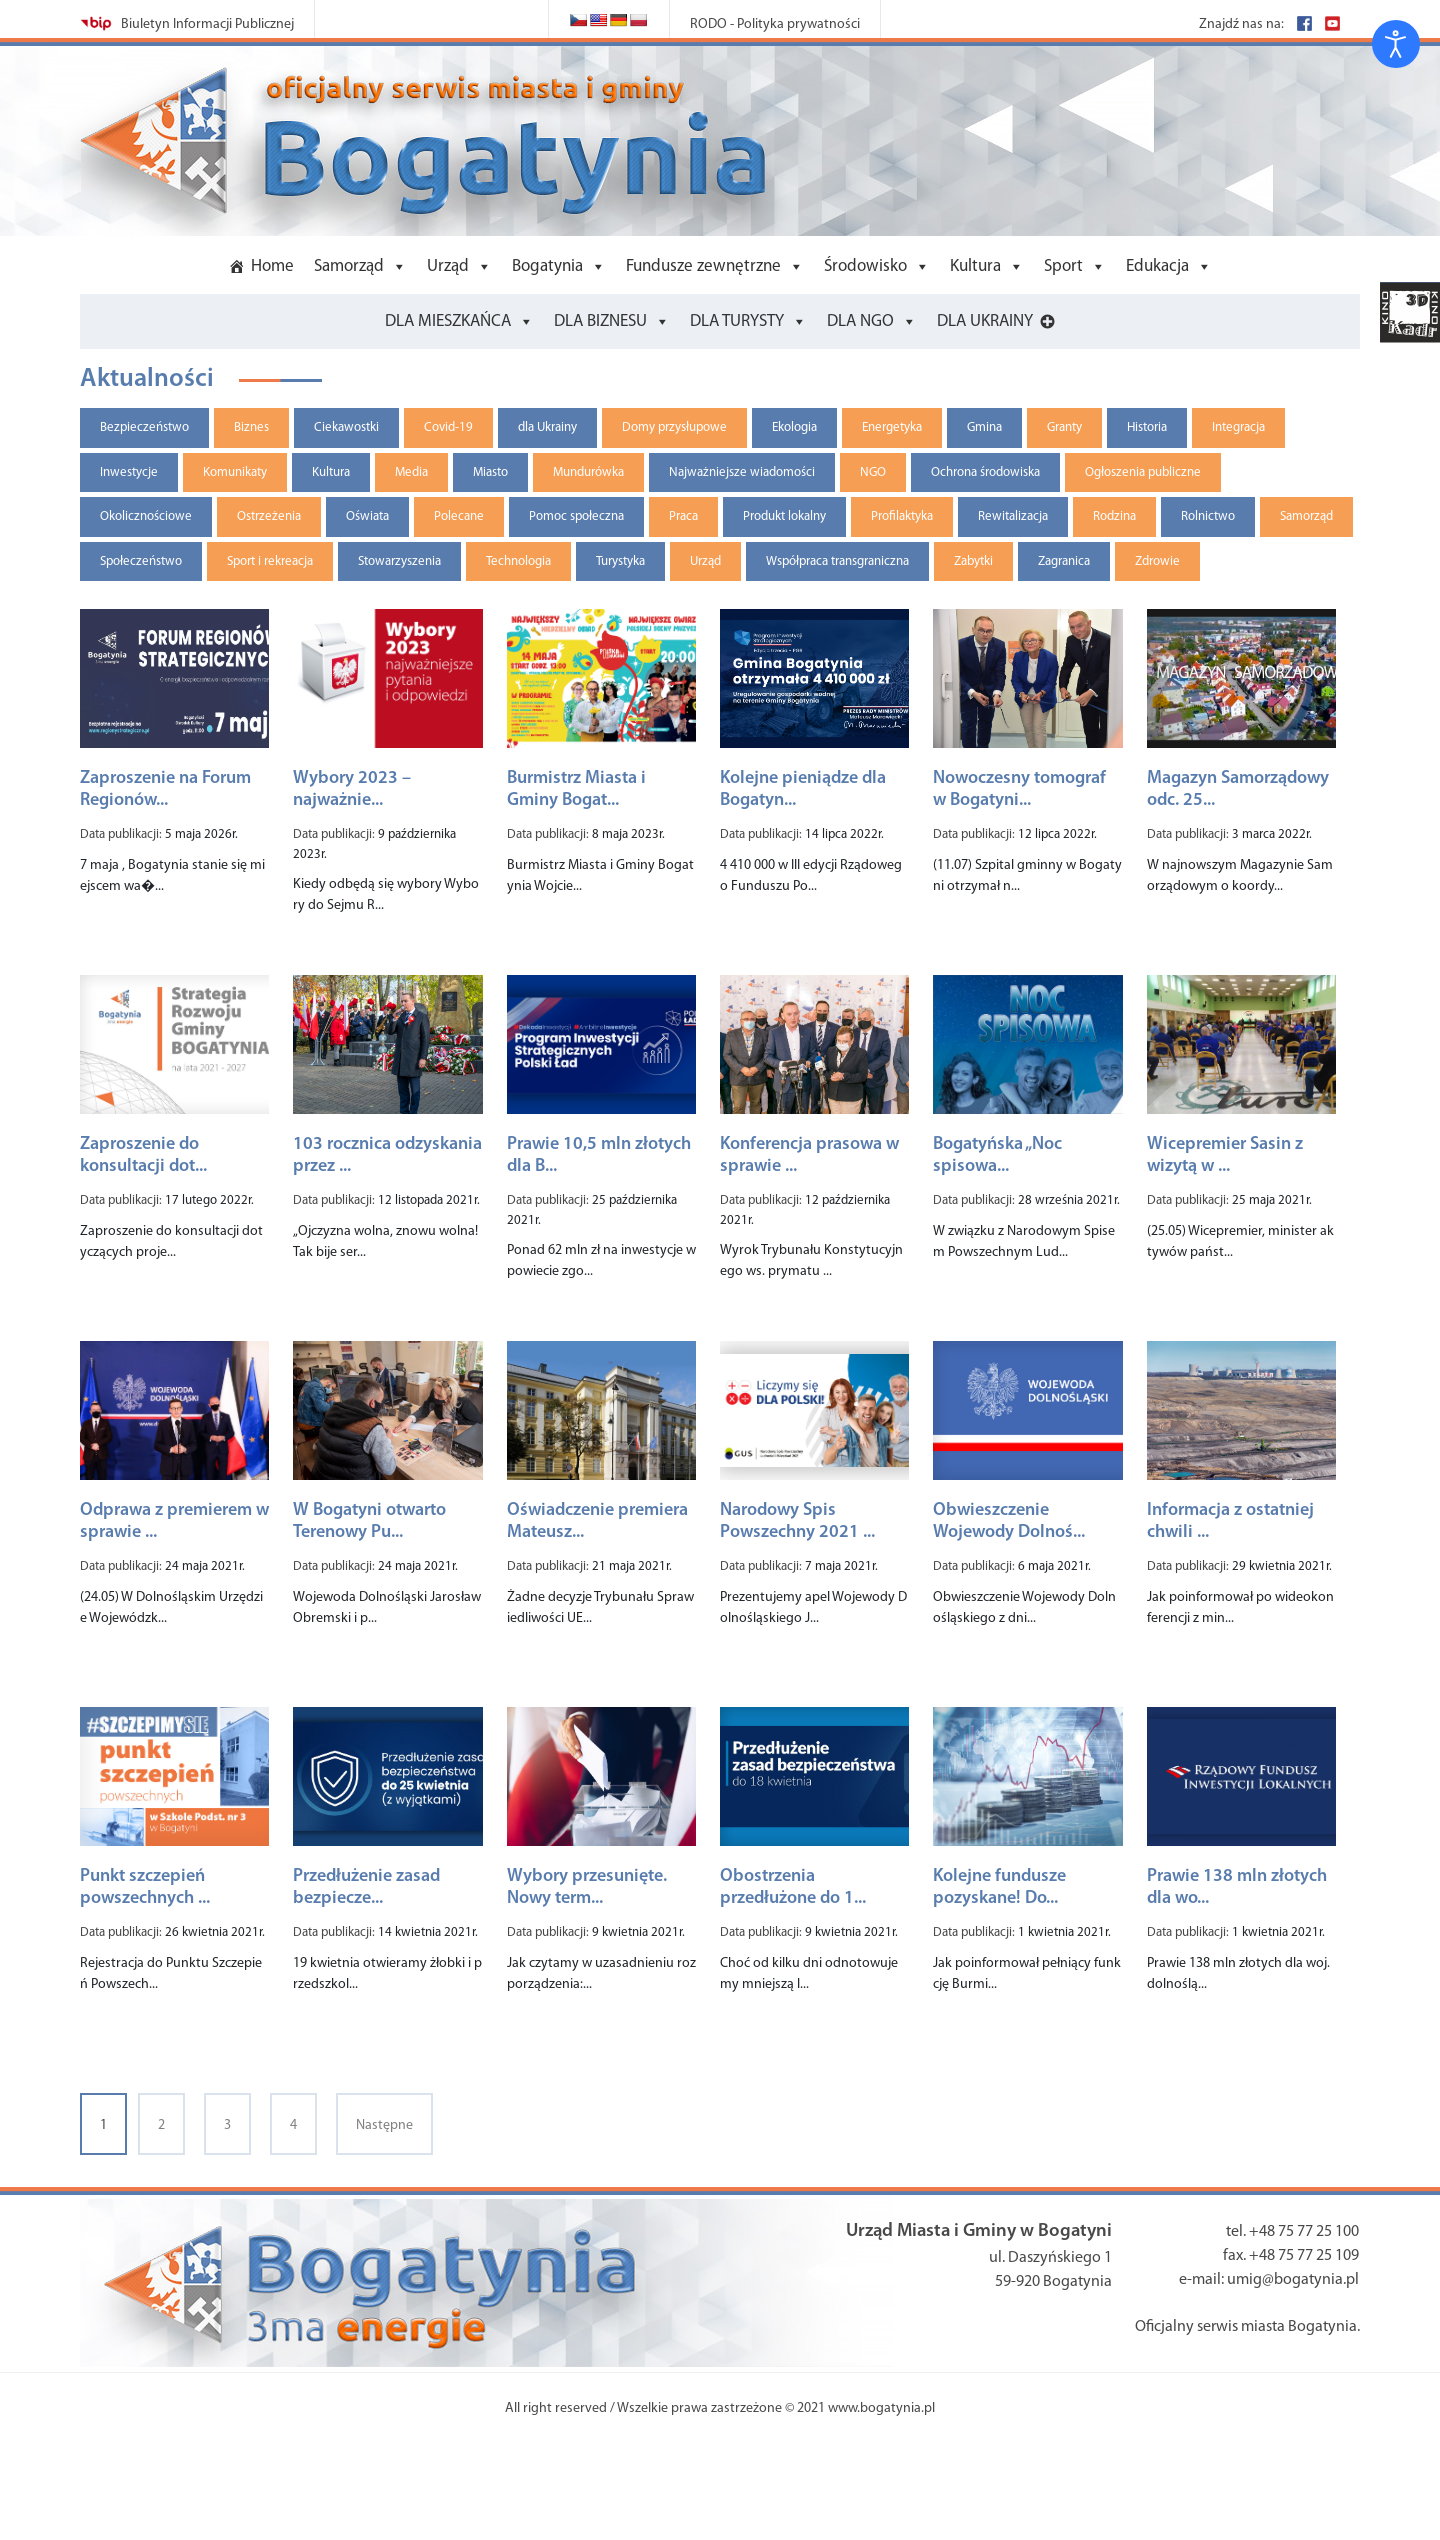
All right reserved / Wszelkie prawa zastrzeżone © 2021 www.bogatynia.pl (720, 2408)
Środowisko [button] (865, 266)
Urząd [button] (448, 266)
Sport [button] (1063, 266)
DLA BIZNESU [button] (600, 321)
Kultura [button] (975, 266)
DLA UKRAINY (985, 321)
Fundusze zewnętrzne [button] (703, 266)
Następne (384, 2125)
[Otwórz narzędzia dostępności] (1396, 44)
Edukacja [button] (1157, 266)
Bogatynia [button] (547, 266)
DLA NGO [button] (860, 321)
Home (272, 266)
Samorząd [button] (349, 266)
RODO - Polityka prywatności (775, 24)
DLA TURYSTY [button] (737, 321)
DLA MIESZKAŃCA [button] (448, 321)
